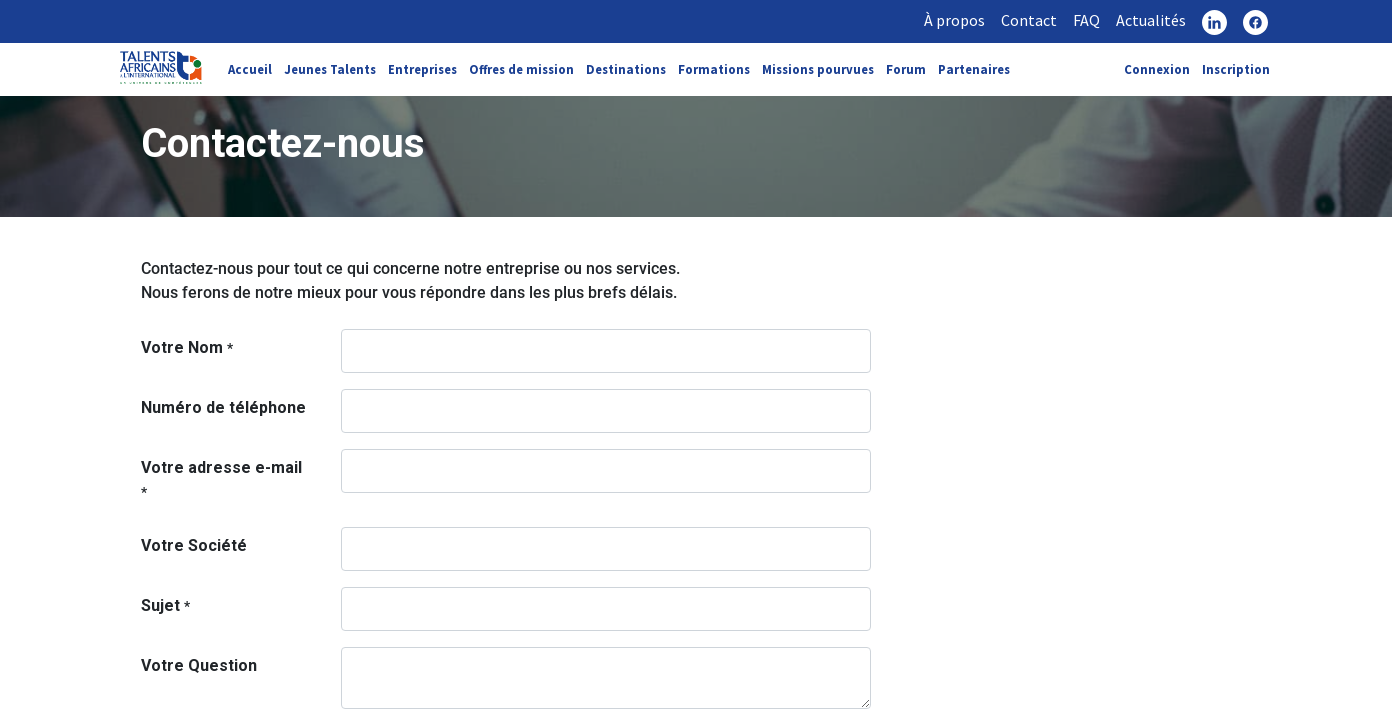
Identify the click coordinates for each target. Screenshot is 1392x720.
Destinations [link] (626, 69)
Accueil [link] (250, 69)
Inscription (1236, 69)
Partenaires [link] (974, 69)
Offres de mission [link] (521, 69)
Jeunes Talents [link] (330, 69)
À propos (954, 20)
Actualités (1151, 20)
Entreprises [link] (422, 69)
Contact (1029, 20)
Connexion (1157, 69)
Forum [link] (906, 69)
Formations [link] (714, 69)
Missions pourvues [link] (818, 69)
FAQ (1086, 20)
